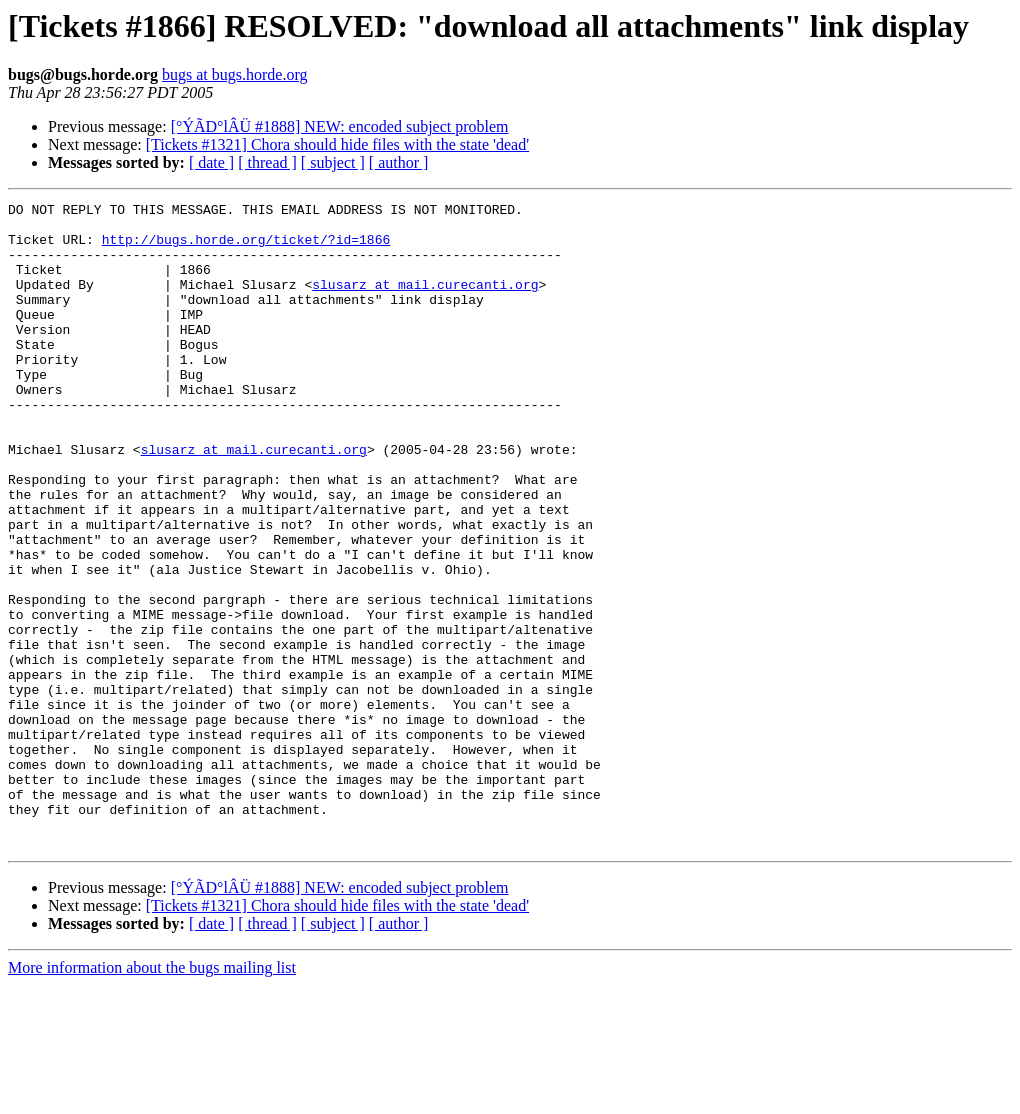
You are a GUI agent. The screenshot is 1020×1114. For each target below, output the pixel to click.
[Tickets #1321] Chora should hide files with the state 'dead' (337, 144)
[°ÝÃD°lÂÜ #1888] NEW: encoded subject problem (340, 126)
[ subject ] (333, 162)
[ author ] (399, 162)
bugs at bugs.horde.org (234, 74)
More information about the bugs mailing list (152, 1096)
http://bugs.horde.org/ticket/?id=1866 (246, 248)
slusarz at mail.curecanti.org (425, 302)
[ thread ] (267, 162)
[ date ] (211, 162)
